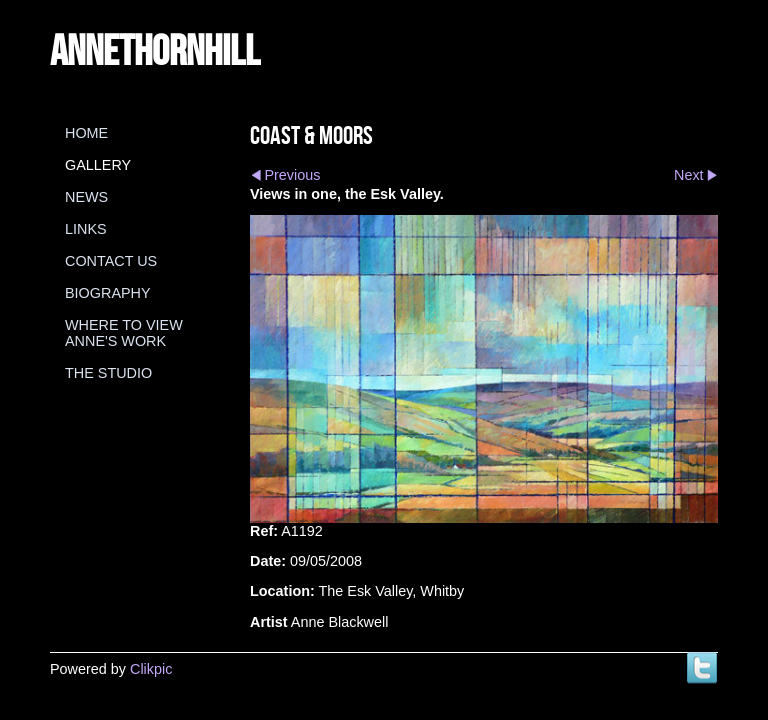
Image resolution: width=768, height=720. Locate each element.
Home (86, 133)
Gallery (98, 165)
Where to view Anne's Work (124, 333)
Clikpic (151, 669)
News (86, 197)
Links (86, 229)
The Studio (108, 373)
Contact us (111, 261)
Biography (108, 293)
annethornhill (155, 49)
